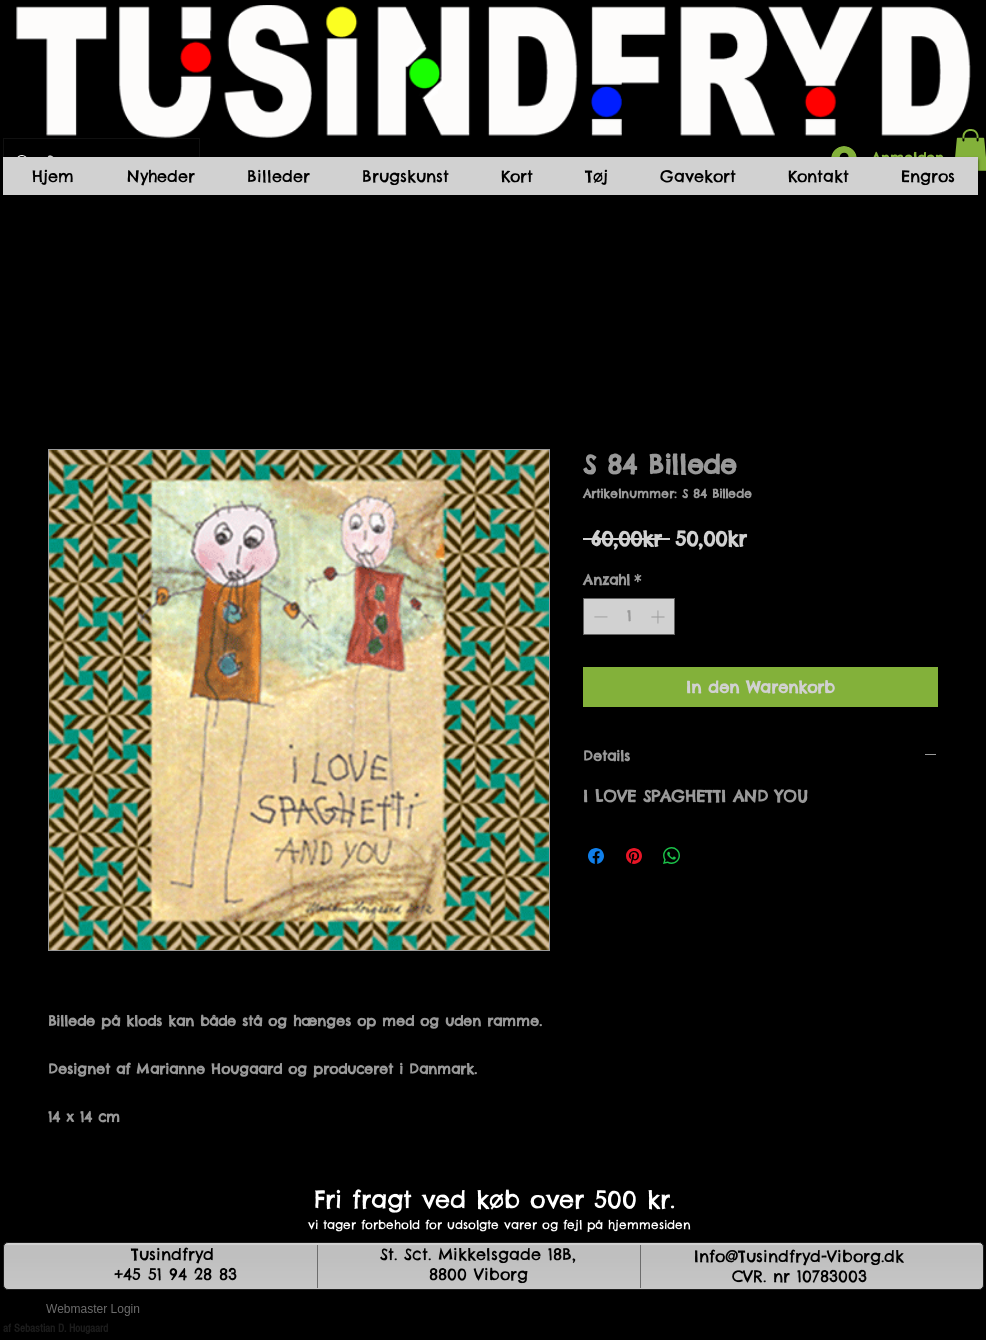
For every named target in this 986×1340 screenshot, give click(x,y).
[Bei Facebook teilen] (596, 856)
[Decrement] (598, 616)
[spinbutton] (629, 616)
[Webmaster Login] (93, 1310)
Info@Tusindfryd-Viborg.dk (799, 1256)
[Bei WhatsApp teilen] (672, 856)
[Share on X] (710, 856)
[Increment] (659, 616)
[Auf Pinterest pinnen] (634, 856)
